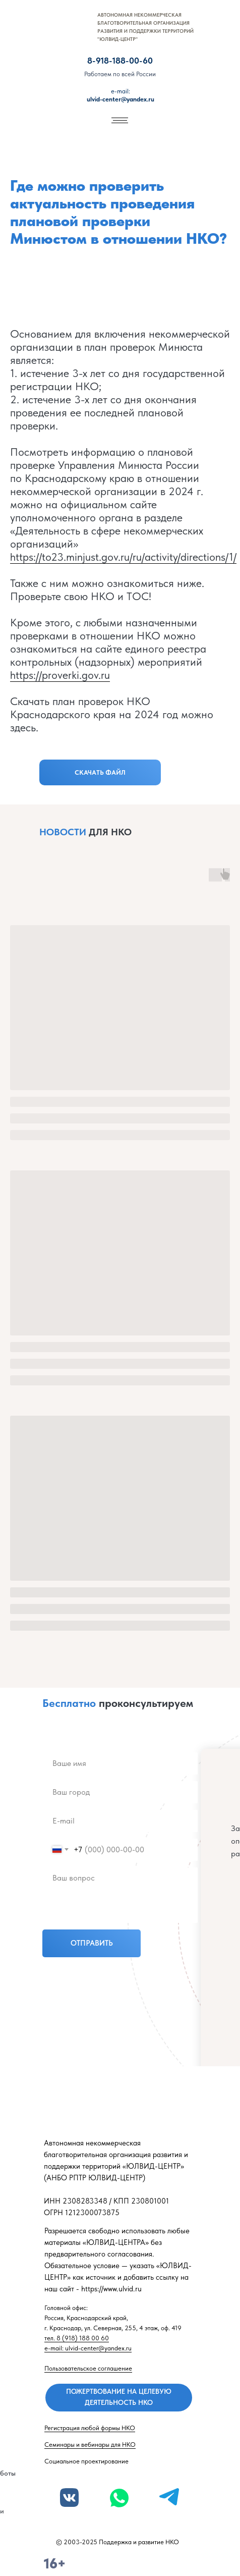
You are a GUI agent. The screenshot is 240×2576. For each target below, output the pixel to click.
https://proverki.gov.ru (60, 674)
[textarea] (120, 1895)
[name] (120, 1763)
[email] (120, 1821)
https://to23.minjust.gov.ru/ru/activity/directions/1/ (123, 556)
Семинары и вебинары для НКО (90, 2444)
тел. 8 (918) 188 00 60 (76, 2338)
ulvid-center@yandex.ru (120, 95)
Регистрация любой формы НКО (89, 2428)
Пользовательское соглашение (88, 2368)
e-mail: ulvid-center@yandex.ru (88, 2348)
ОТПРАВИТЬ (92, 1943)
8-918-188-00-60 (120, 61)
